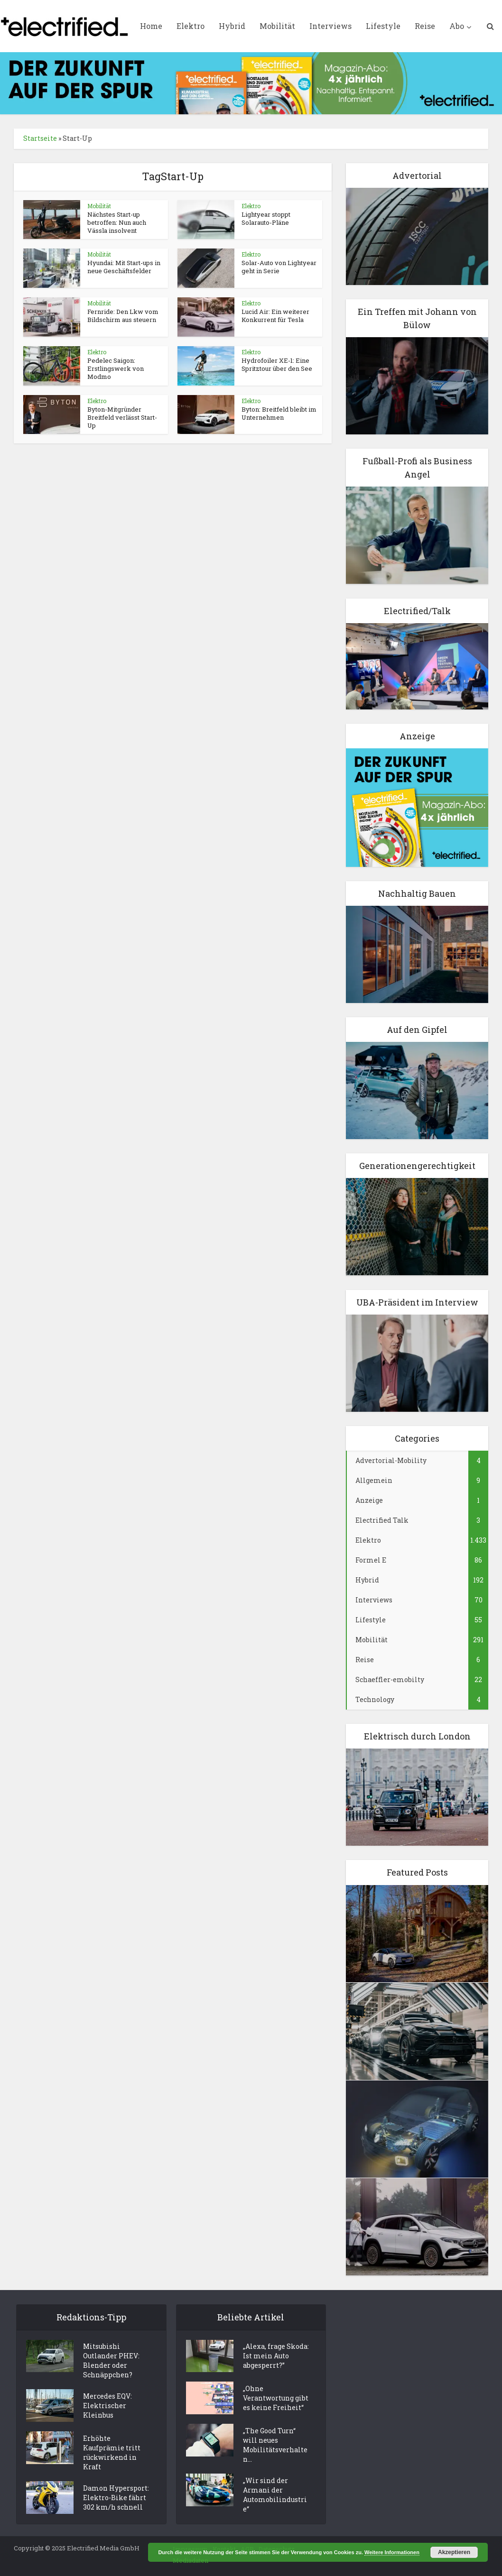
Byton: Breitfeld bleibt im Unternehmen (279, 413)
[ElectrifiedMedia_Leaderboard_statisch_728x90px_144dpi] (251, 82)
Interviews (330, 26)
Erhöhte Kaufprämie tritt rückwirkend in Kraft (111, 2452)
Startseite (40, 138)
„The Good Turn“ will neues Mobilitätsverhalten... (275, 2445)
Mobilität (277, 26)
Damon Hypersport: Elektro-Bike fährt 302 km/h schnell (116, 2498)
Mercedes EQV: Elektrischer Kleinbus (107, 2406)
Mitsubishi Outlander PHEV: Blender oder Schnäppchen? (111, 2361)
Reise (425, 26)
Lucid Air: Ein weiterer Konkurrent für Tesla (275, 315)
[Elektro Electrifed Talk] (417, 665)
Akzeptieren (454, 2552)
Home (151, 26)
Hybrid (232, 26)
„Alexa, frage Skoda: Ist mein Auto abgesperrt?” (276, 2356)
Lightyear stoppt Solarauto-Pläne (266, 218)
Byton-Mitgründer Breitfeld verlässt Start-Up (122, 417)
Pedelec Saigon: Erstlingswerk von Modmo (115, 368)
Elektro (191, 26)
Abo (456, 26)
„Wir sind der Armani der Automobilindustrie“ (275, 2494)
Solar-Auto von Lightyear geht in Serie (279, 266)
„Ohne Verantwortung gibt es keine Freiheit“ (275, 2398)
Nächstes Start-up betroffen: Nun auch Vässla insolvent (116, 222)
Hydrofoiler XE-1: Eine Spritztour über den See (277, 364)
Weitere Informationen (391, 2552)
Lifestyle (383, 26)
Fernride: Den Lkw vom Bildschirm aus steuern (122, 315)
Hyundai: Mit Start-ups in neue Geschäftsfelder (123, 266)
